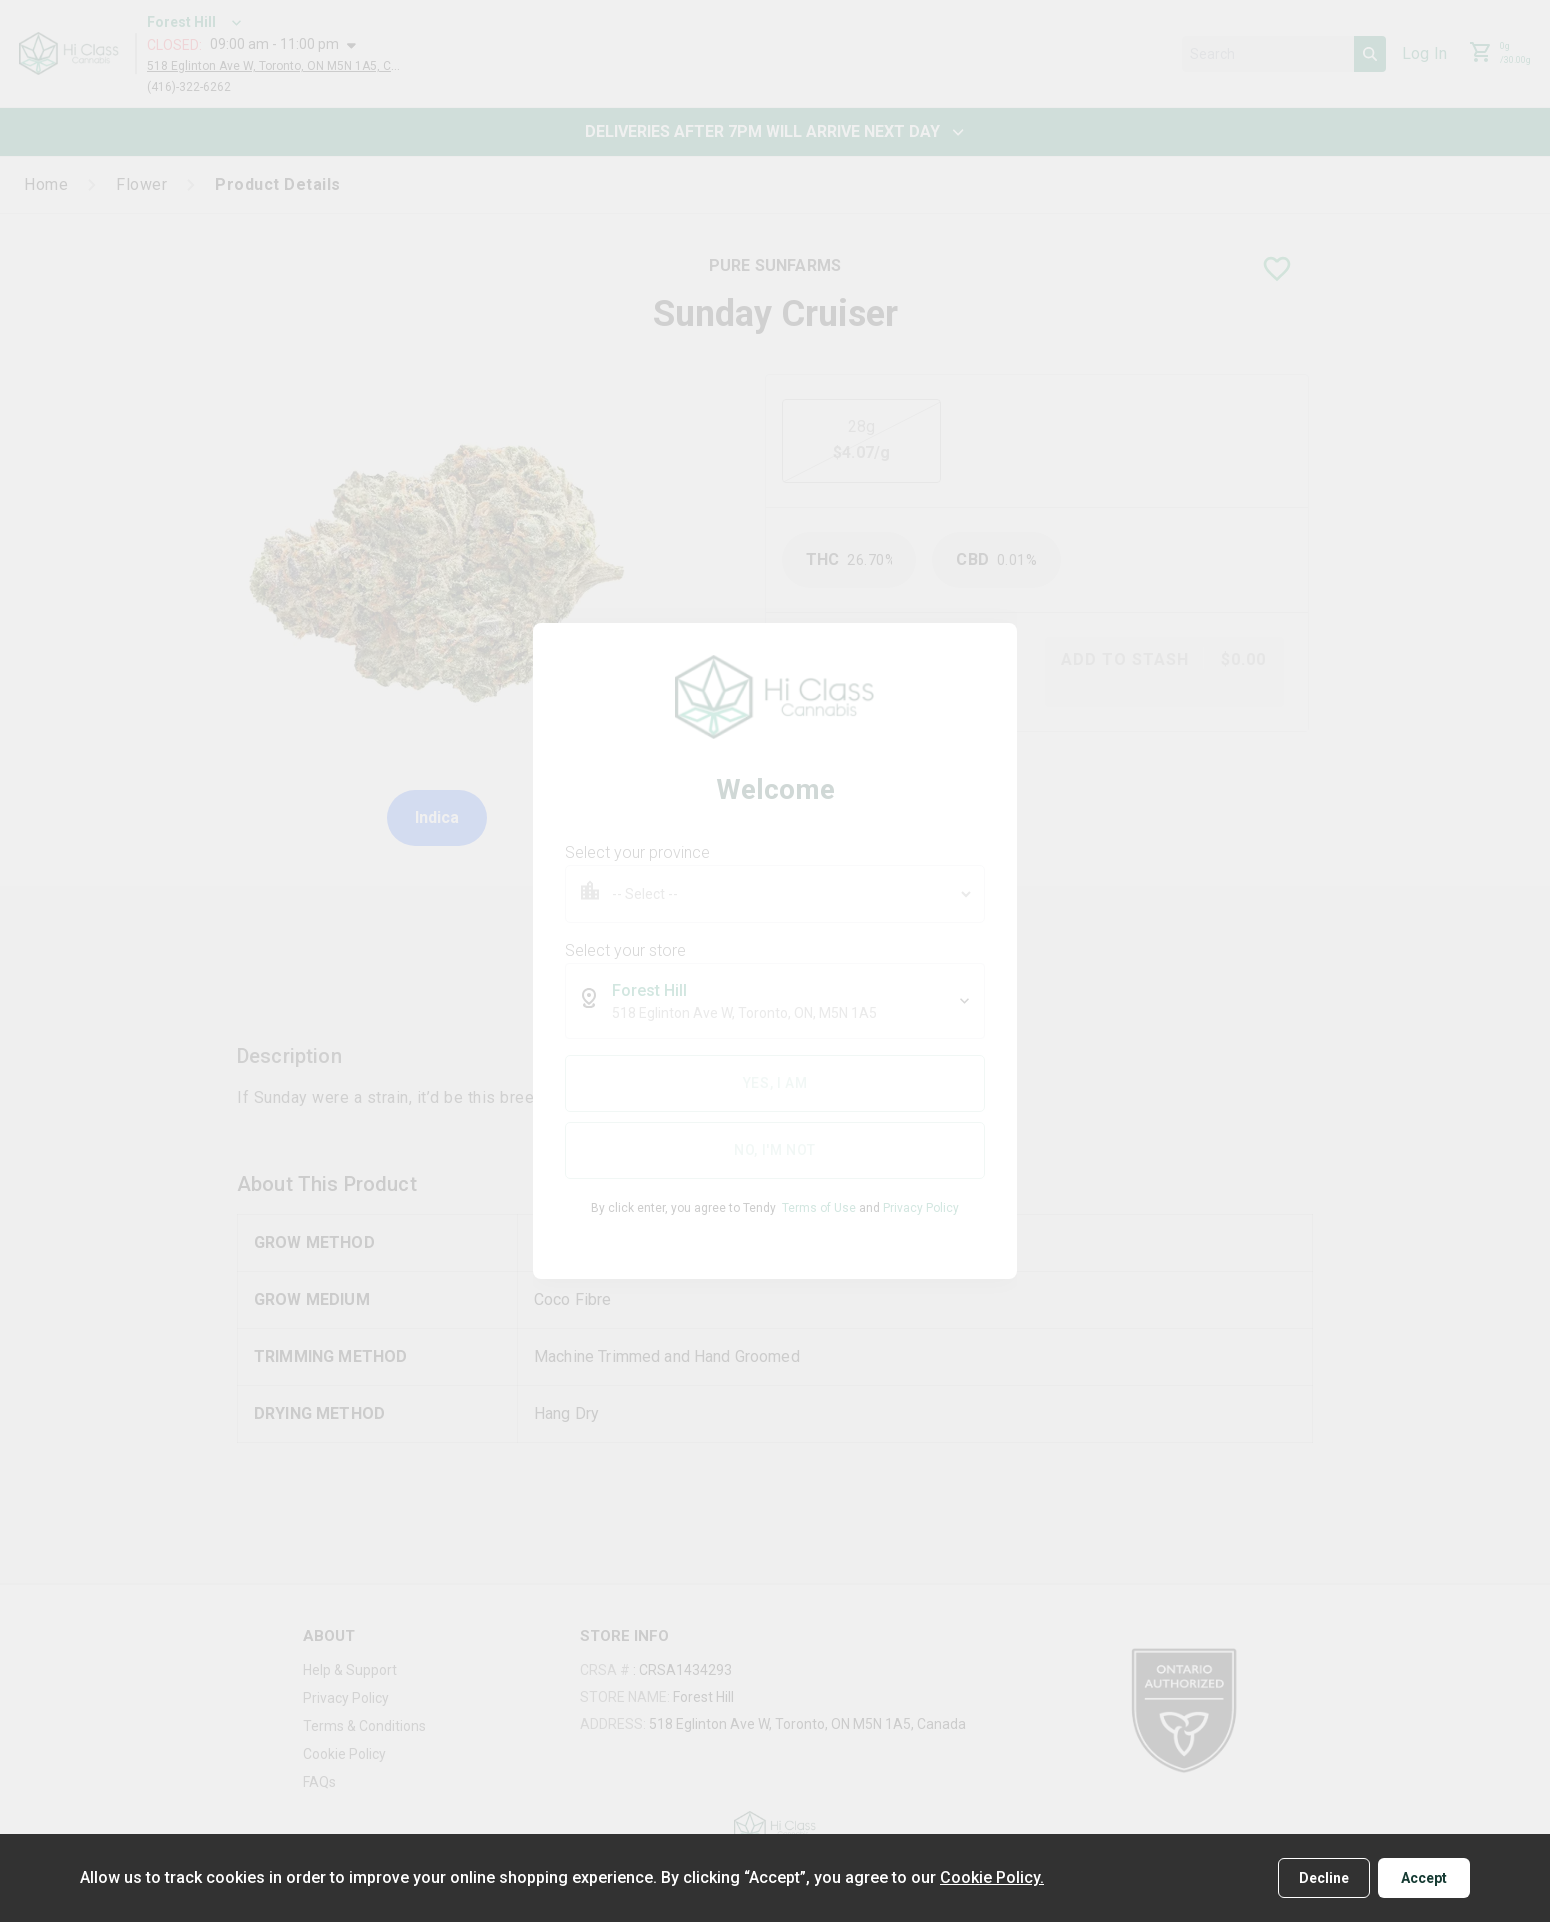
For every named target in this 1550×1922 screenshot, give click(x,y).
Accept (1424, 1878)
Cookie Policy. (992, 1877)
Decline (1324, 1878)
